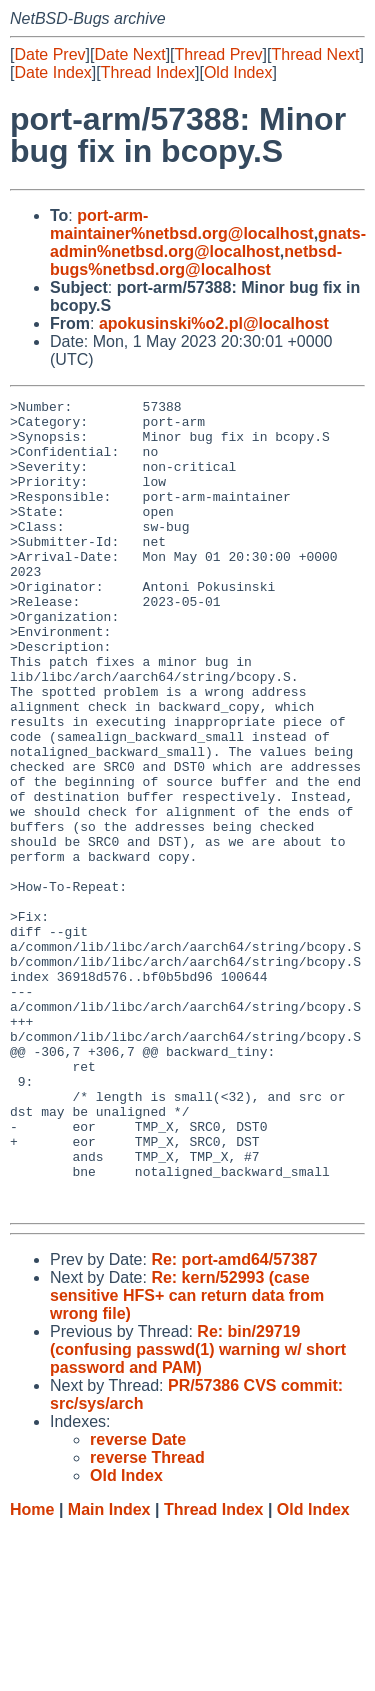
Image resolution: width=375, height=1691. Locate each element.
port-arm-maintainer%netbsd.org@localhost (182, 224)
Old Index (238, 72)
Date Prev (49, 54)
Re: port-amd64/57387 (234, 1421)
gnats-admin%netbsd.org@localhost (208, 242)
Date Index (52, 72)
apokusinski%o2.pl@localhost (214, 323)
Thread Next (315, 54)
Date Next (129, 54)
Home (32, 1671)
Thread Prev (219, 54)
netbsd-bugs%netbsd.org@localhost (196, 260)
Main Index (109, 1671)
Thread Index (148, 72)
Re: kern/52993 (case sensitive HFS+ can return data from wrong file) (187, 1457)
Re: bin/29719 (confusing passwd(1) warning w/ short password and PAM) (198, 1511)
